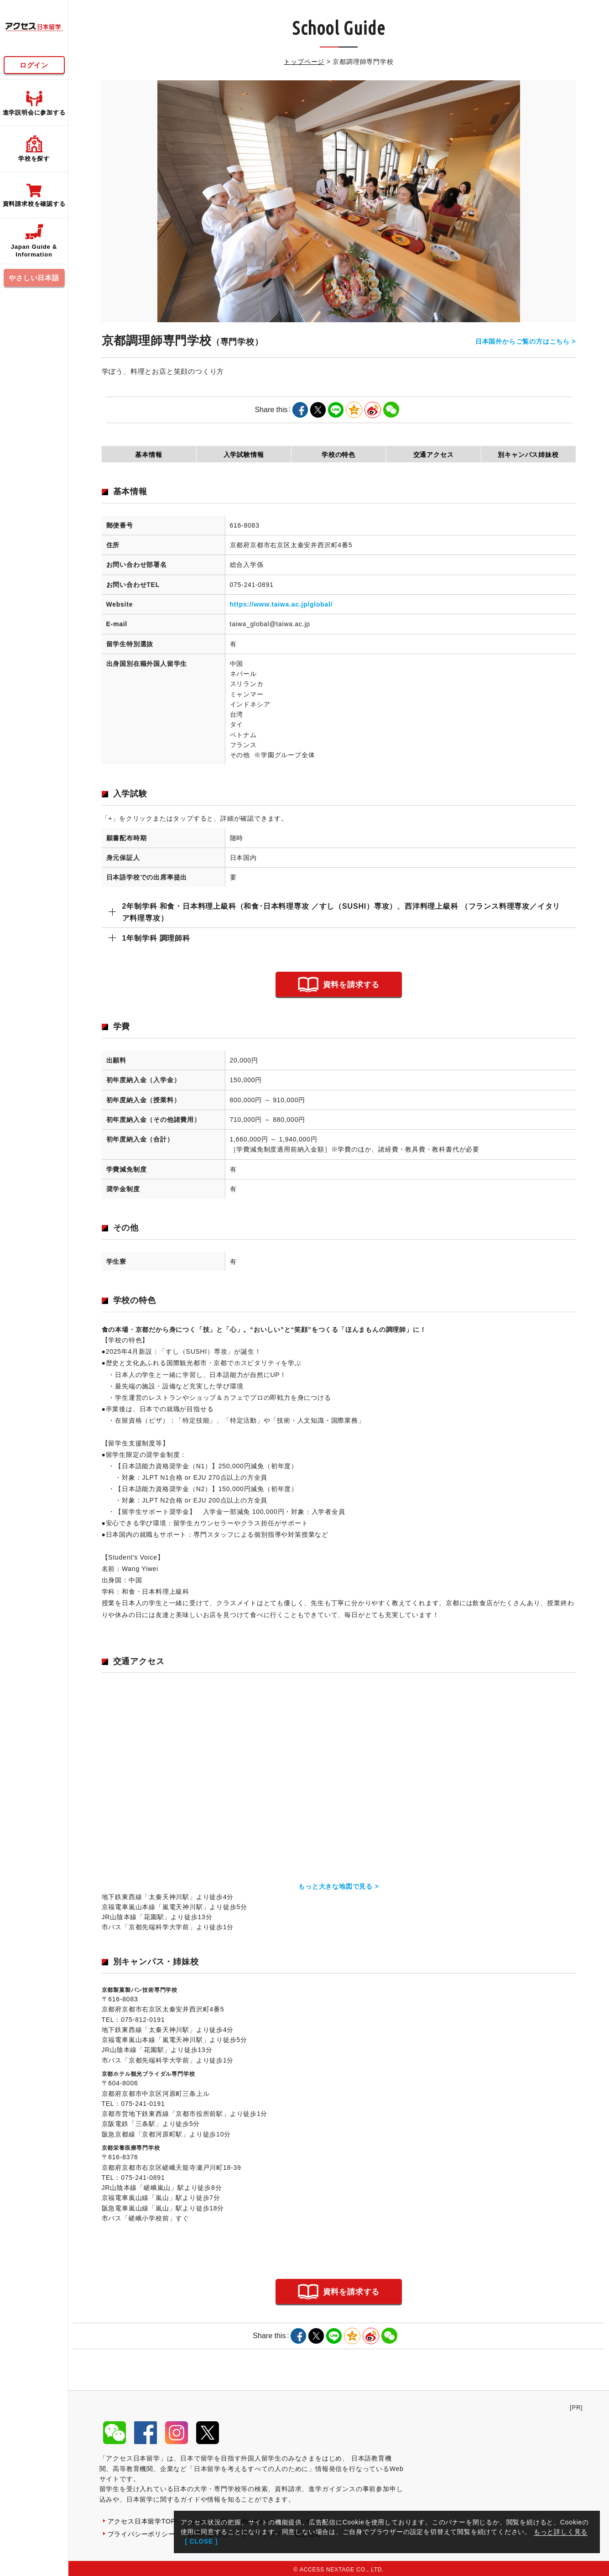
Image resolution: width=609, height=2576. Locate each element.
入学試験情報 (244, 454)
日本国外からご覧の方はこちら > (525, 341)
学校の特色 (338, 454)
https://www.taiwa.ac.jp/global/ (281, 604)
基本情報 (148, 454)
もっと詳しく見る (561, 2531)
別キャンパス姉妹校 (528, 454)
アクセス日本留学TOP (142, 2518)
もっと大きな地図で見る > (338, 1885)
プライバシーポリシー (141, 2531)
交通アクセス (433, 454)
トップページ (304, 61)
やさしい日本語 (34, 278)
